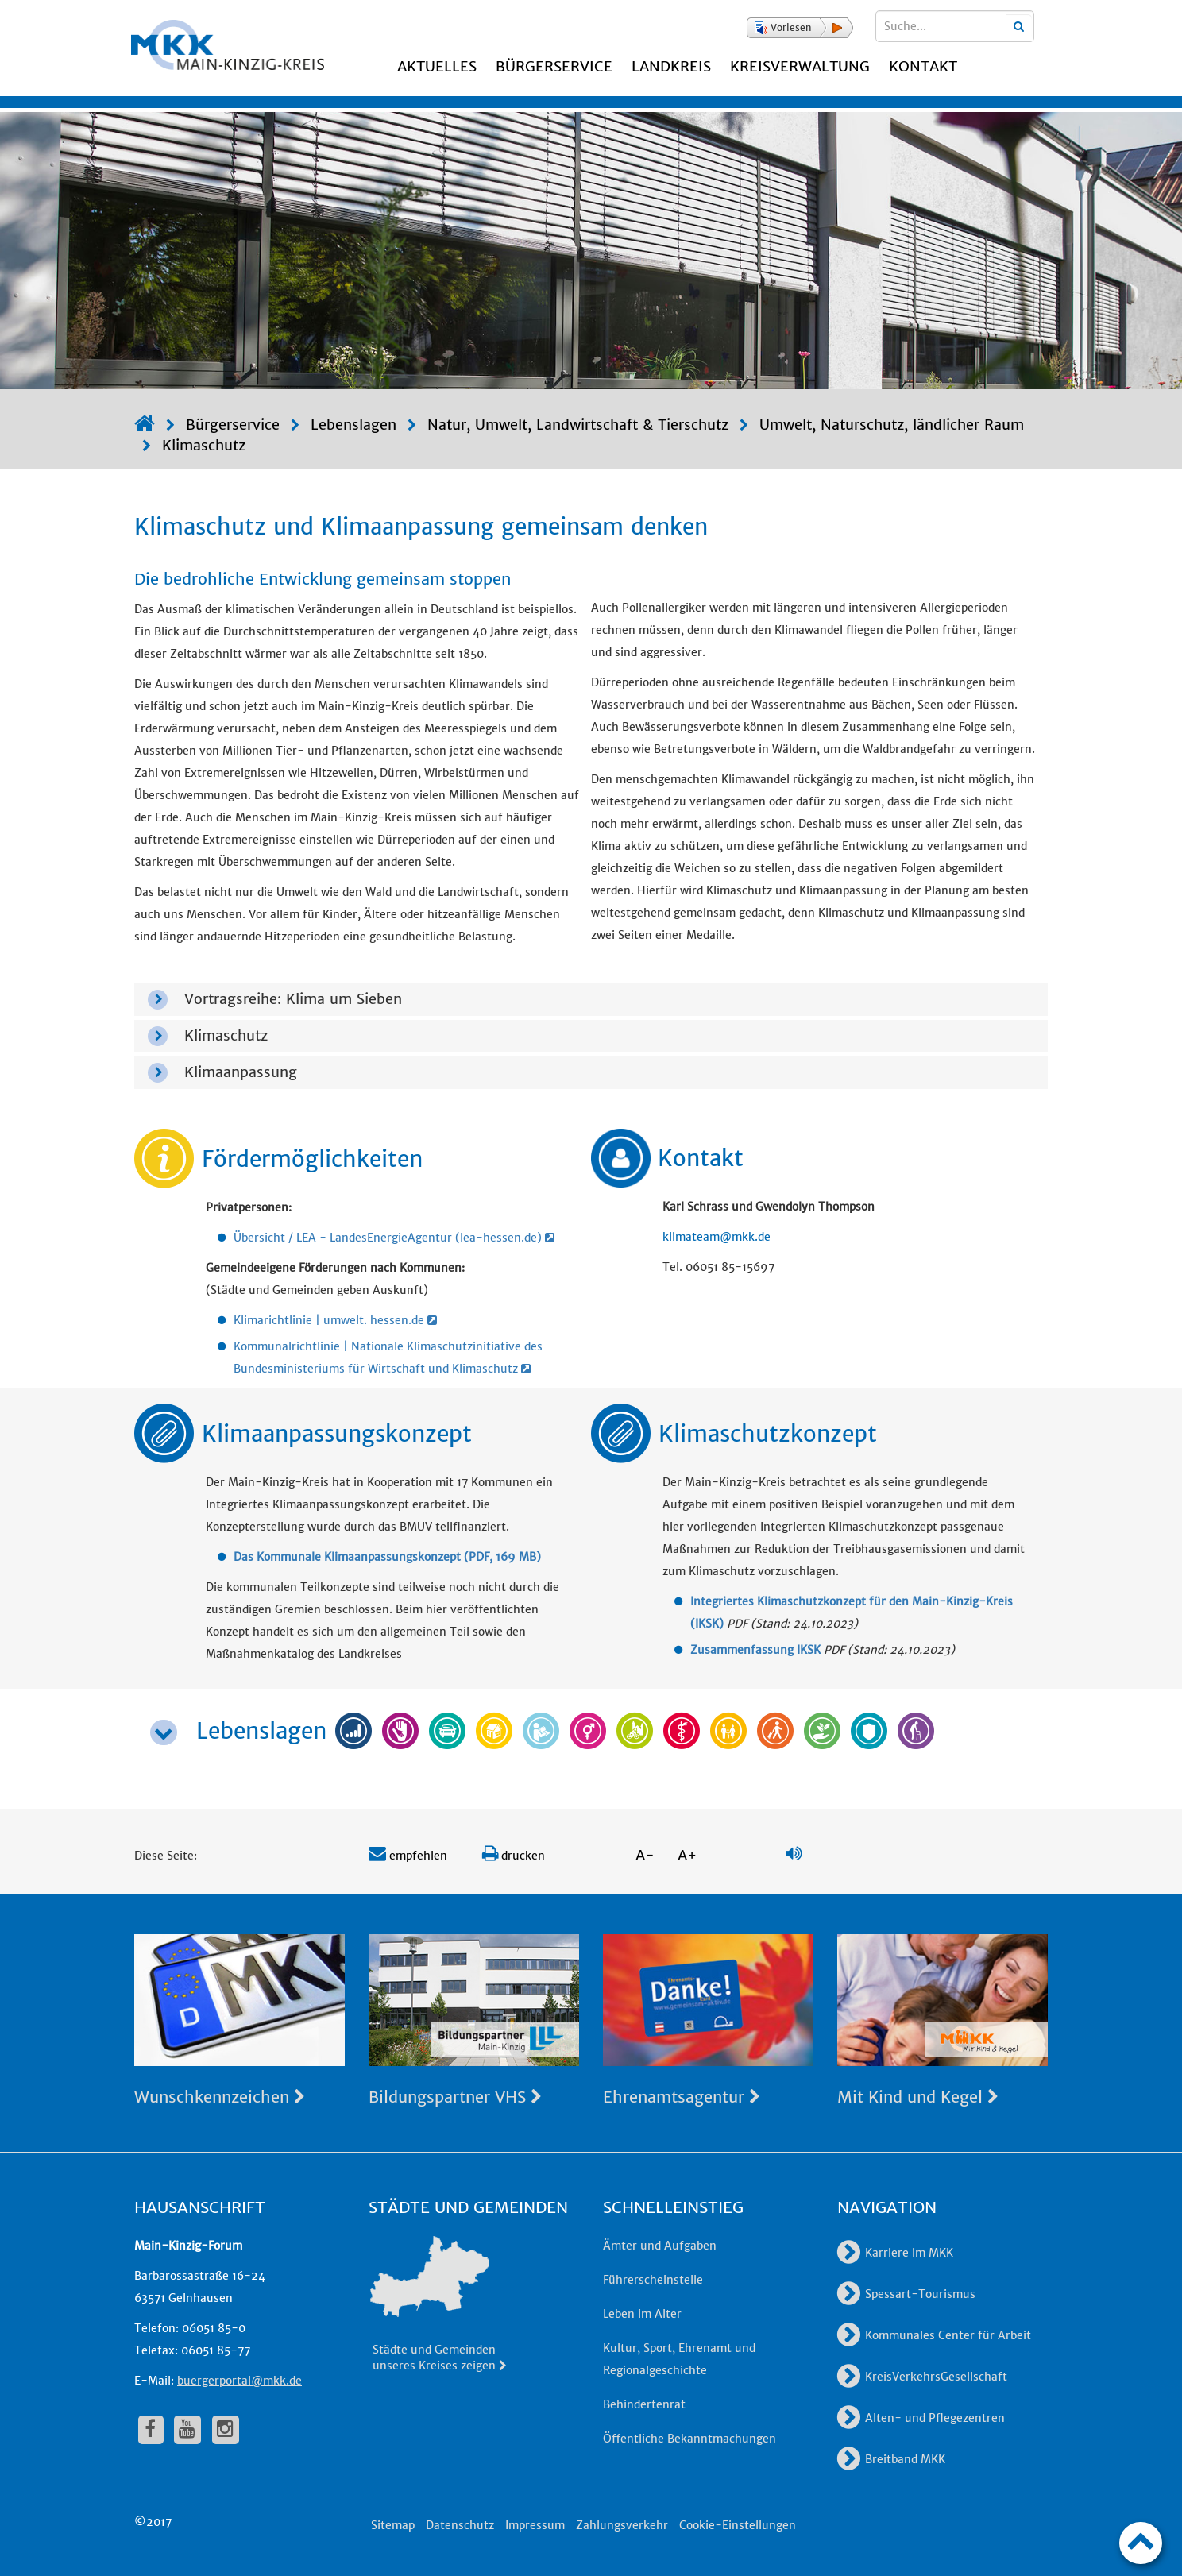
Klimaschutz (203, 445)
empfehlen (408, 1855)
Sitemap (393, 2525)
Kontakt (923, 66)
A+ (687, 1855)
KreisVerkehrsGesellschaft (922, 2376)
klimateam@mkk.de (716, 1237)
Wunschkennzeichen (219, 2097)
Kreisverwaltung (800, 66)
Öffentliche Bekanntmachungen (689, 2438)
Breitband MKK (891, 2459)
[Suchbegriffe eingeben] (954, 26)
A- (645, 1855)
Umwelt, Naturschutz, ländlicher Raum (891, 424)
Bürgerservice (554, 66)
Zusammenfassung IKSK (755, 1650)
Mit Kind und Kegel (918, 2097)
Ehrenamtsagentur (681, 2097)
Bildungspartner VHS (455, 2097)
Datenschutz (460, 2525)
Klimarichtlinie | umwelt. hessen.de (335, 1320)
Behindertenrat (644, 2404)
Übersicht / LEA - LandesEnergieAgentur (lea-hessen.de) (394, 1237)
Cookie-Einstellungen (737, 2525)
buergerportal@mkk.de (239, 2380)
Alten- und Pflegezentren (921, 2418)
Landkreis (671, 66)
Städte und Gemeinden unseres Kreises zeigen (440, 2357)
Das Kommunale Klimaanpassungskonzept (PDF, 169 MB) (387, 1557)
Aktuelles (437, 66)
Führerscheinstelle (653, 2280)
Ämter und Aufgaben (660, 2245)
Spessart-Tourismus (906, 2294)
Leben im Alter (642, 2314)
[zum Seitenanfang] (1140, 2543)
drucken (513, 1855)
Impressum (535, 2525)
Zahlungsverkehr (622, 2525)
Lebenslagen (353, 424)
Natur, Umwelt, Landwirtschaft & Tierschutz (577, 424)
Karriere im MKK (895, 2253)
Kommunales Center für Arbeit (934, 2335)
